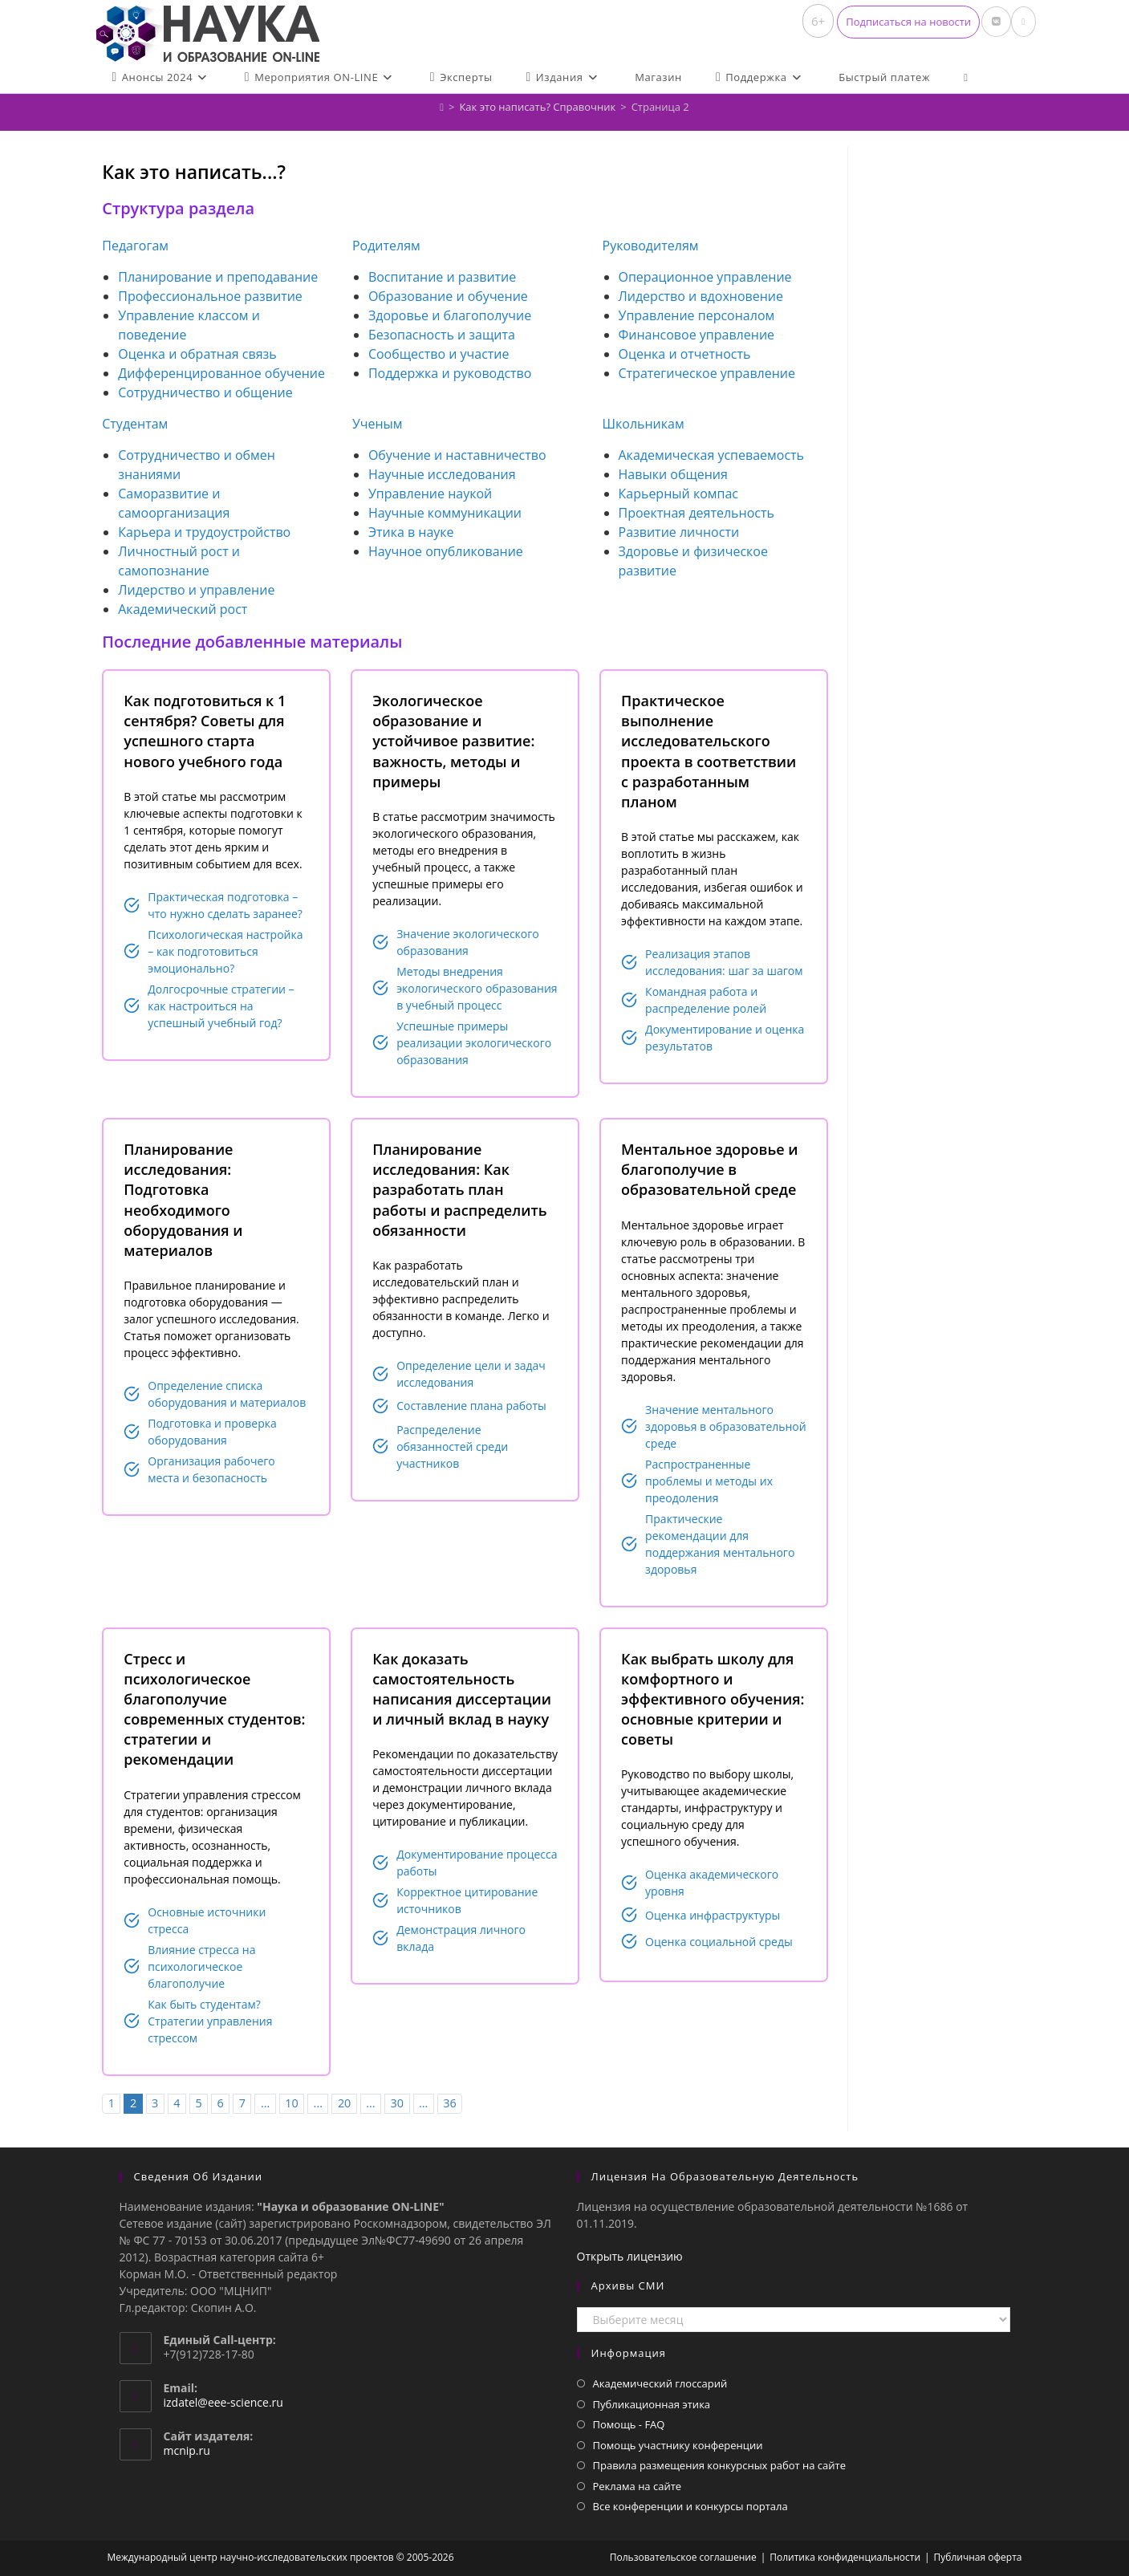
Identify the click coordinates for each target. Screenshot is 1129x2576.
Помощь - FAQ (629, 2424)
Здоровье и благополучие (449, 315)
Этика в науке (411, 532)
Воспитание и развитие (442, 277)
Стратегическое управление (707, 373)
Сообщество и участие (439, 354)
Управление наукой (430, 493)
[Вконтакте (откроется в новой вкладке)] (996, 21)
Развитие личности (679, 532)
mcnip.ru (187, 2450)
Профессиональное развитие (210, 296)
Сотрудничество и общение (205, 392)
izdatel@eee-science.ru (223, 2402)
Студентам (135, 424)
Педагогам (135, 245)
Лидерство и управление (196, 590)
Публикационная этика (652, 2404)
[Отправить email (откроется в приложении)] (1023, 21)
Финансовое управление (697, 334)
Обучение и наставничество (457, 455)
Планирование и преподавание (218, 277)
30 (397, 2103)
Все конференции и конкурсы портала (690, 2506)
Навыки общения (673, 474)
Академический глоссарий (660, 2383)
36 (449, 2103)
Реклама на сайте (637, 2486)
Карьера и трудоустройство (204, 532)
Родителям (386, 245)
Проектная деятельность (696, 513)
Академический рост (182, 609)
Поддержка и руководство (450, 373)
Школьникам (643, 424)
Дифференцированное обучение (221, 373)
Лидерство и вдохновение (701, 296)
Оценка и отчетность (685, 354)
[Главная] (442, 107)
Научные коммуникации (445, 513)
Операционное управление (705, 277)
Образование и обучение (448, 296)
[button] (908, 22)
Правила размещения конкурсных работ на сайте (720, 2465)
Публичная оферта (978, 2557)
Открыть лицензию (630, 2256)
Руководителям (651, 245)
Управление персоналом (697, 315)
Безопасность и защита (441, 334)
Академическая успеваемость (712, 455)
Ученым (377, 424)
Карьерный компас (679, 493)
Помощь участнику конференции (678, 2445)
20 (344, 2103)
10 (291, 2103)
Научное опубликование (445, 551)
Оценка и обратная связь (197, 354)
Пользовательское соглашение (683, 2557)
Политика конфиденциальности (845, 2557)
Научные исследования (442, 474)
